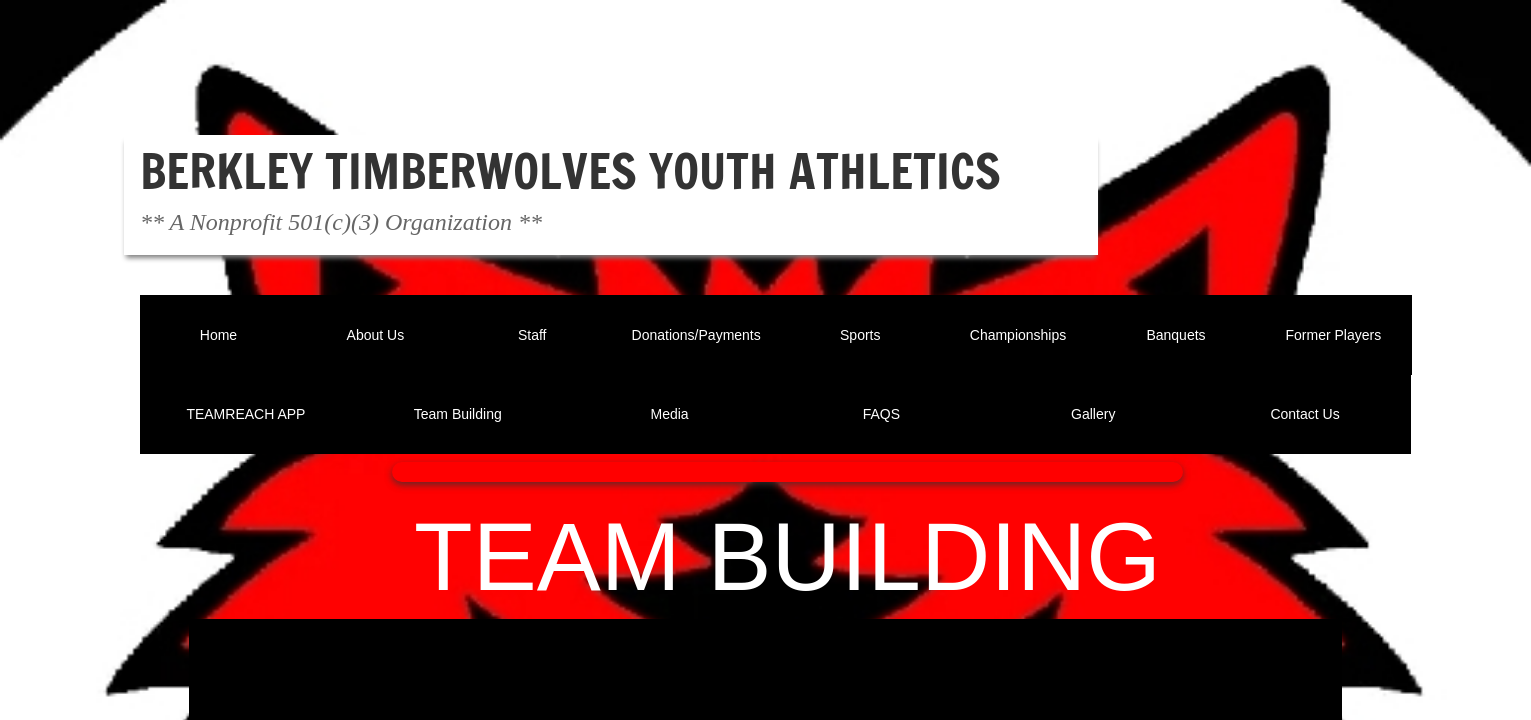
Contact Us (1304, 414)
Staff (532, 335)
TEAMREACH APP (245, 414)
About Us (376, 335)
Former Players (1334, 335)
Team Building (458, 414)
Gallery (1093, 414)
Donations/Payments (696, 335)
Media (670, 414)
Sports (860, 335)
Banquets (1175, 335)
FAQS (881, 414)
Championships (1018, 335)
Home (218, 335)
